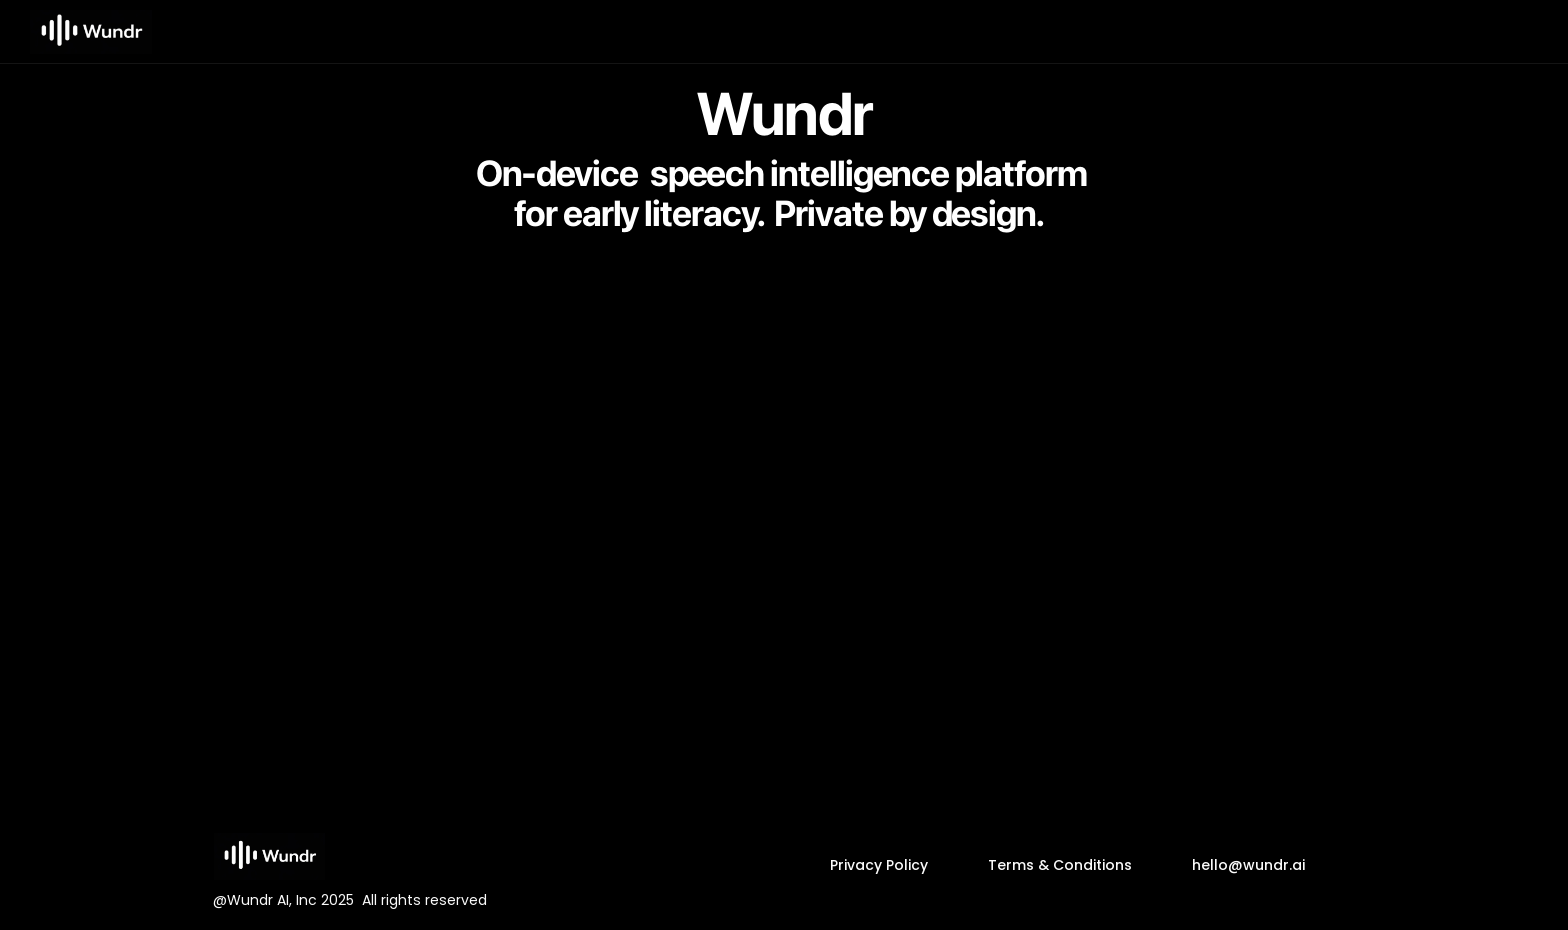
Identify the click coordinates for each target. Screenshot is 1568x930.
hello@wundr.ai (1248, 864)
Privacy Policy (879, 864)
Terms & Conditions (1060, 864)
